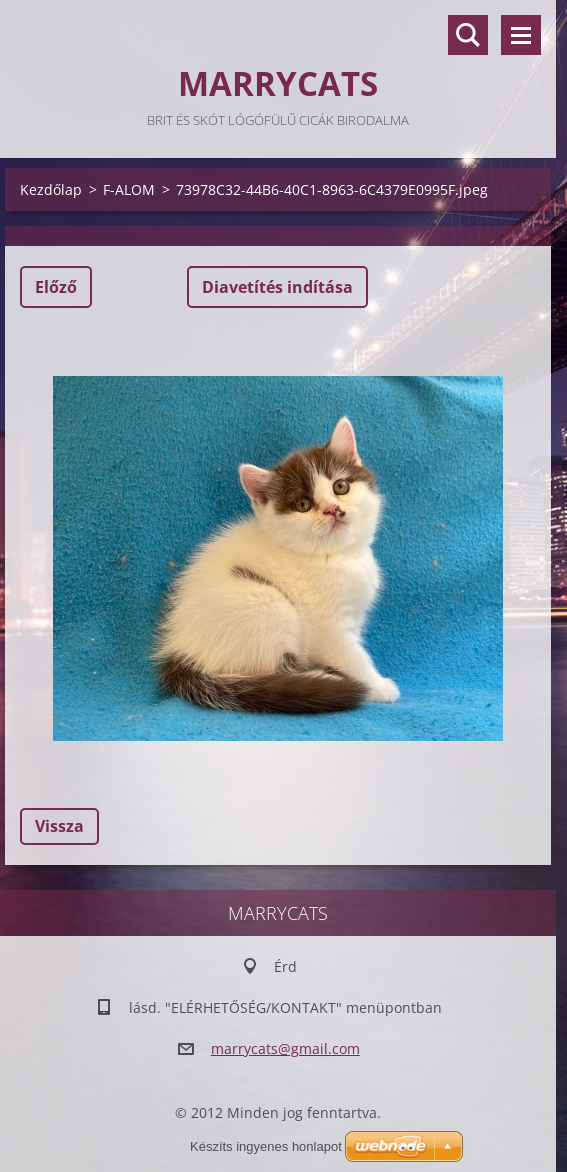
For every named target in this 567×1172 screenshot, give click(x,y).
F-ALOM (129, 189)
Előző (56, 287)
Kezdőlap (51, 189)
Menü (521, 35)
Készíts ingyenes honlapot (266, 1146)
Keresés (468, 35)
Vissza (59, 826)
